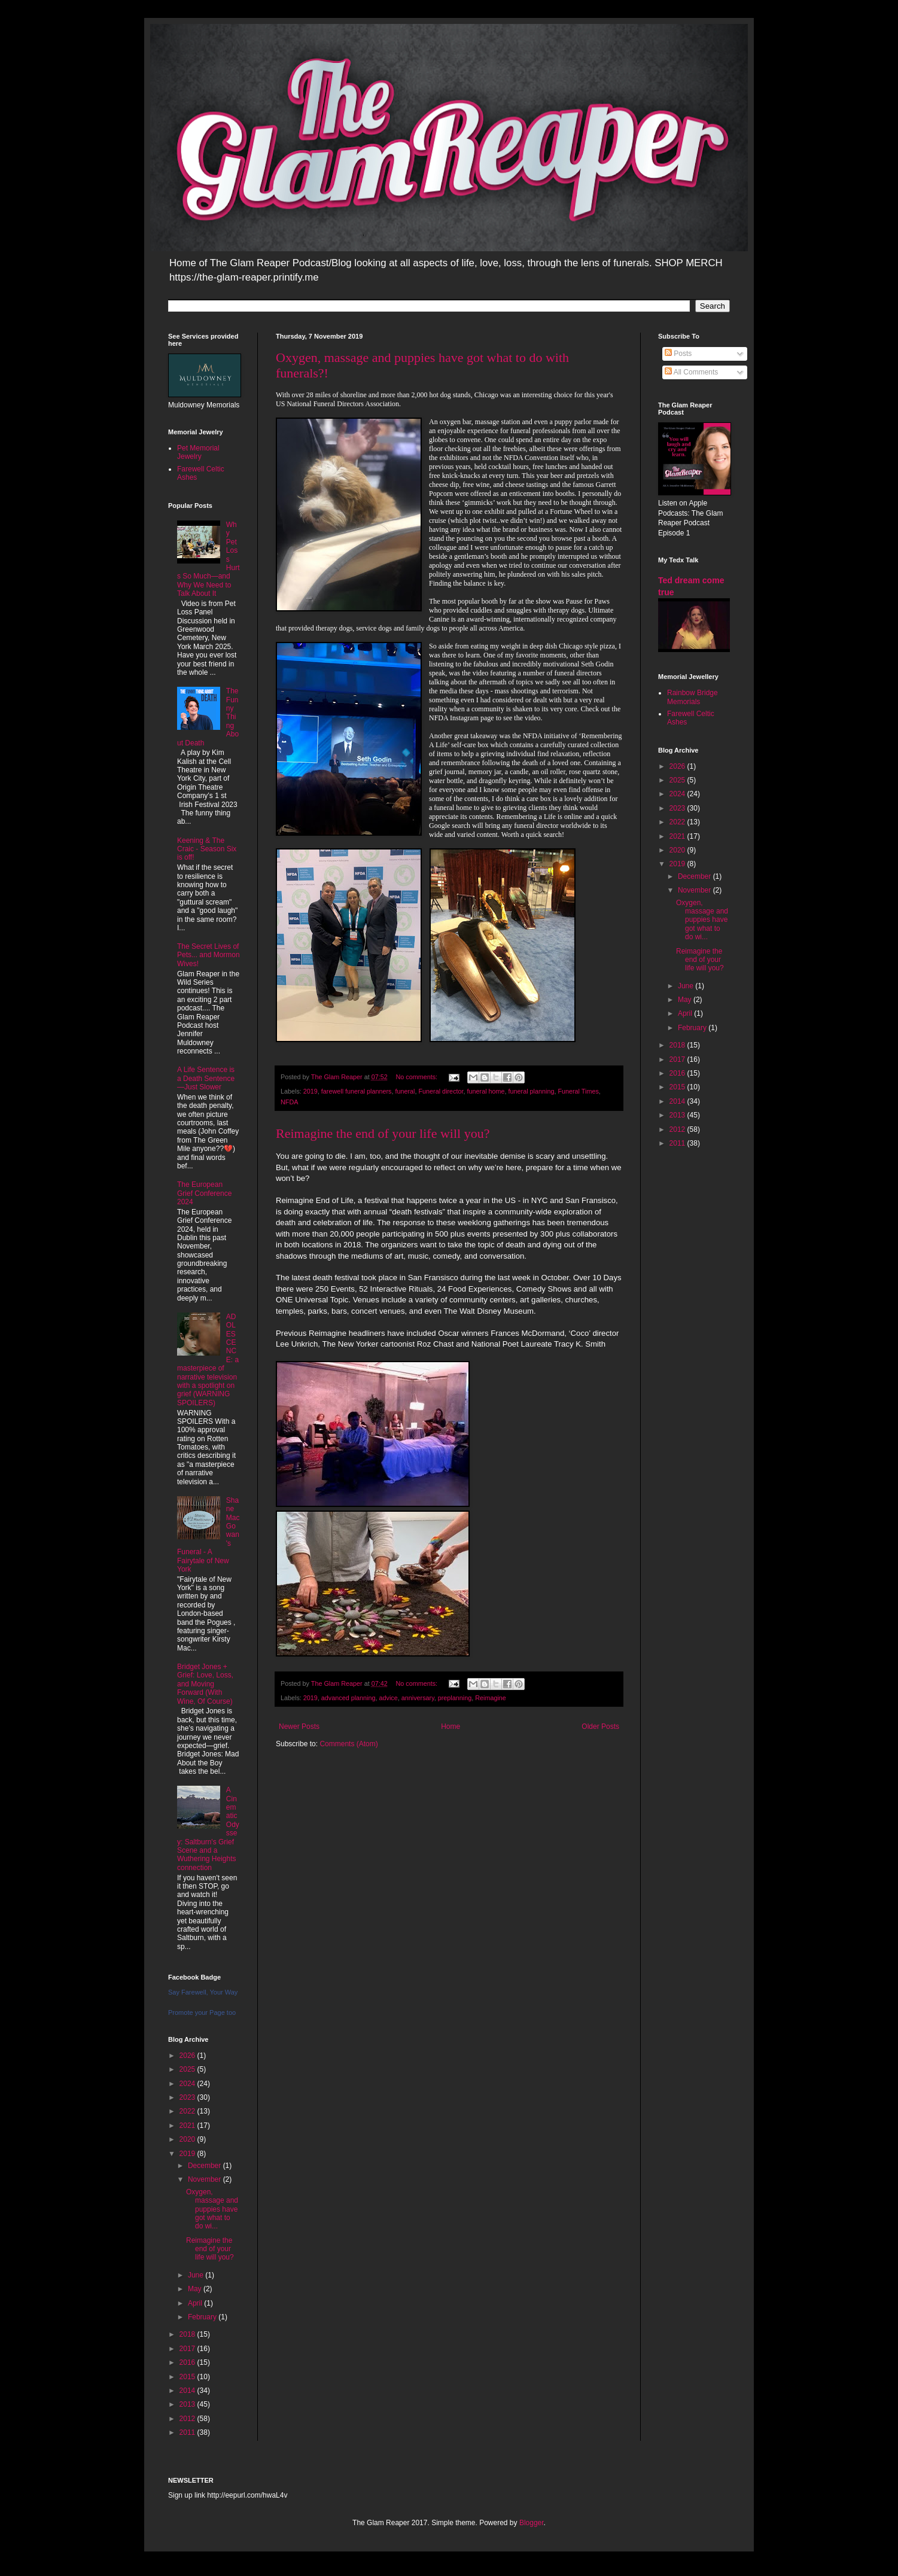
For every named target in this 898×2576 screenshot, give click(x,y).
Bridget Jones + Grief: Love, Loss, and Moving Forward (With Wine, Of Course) (205, 1684)
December (205, 2165)
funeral (405, 1091)
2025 (188, 2069)
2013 (188, 2404)
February (203, 2317)
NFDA (289, 1102)
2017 (188, 2348)
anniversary (417, 1697)
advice (388, 1697)
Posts (678, 353)
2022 (188, 2111)
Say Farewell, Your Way (203, 1992)
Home (450, 1726)
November (205, 2179)
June (196, 2275)
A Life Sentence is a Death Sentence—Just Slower (206, 1078)
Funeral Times (578, 1091)
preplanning (454, 1697)
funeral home (486, 1091)
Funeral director (441, 1091)
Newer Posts (299, 1726)
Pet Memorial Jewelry (198, 452)
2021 (188, 2125)
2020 (188, 2139)
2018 (188, 2334)
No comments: (417, 1076)
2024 (188, 2083)
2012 (188, 2418)
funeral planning (532, 1091)
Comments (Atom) (348, 1744)
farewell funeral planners (356, 1091)
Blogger (531, 2523)
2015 (188, 2377)
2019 (310, 1091)
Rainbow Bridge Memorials (692, 697)
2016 (188, 2362)
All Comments (691, 372)
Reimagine (490, 1697)
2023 (188, 2097)
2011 (188, 2432)
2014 (188, 2390)
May (195, 2289)
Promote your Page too (202, 2012)
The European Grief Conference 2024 (204, 1193)
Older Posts (600, 1726)
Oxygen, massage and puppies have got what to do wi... (212, 2209)
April (196, 2303)
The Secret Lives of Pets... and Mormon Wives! (208, 955)
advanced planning (348, 1697)
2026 (188, 2055)
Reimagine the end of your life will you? (382, 1133)
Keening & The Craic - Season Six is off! (206, 849)
